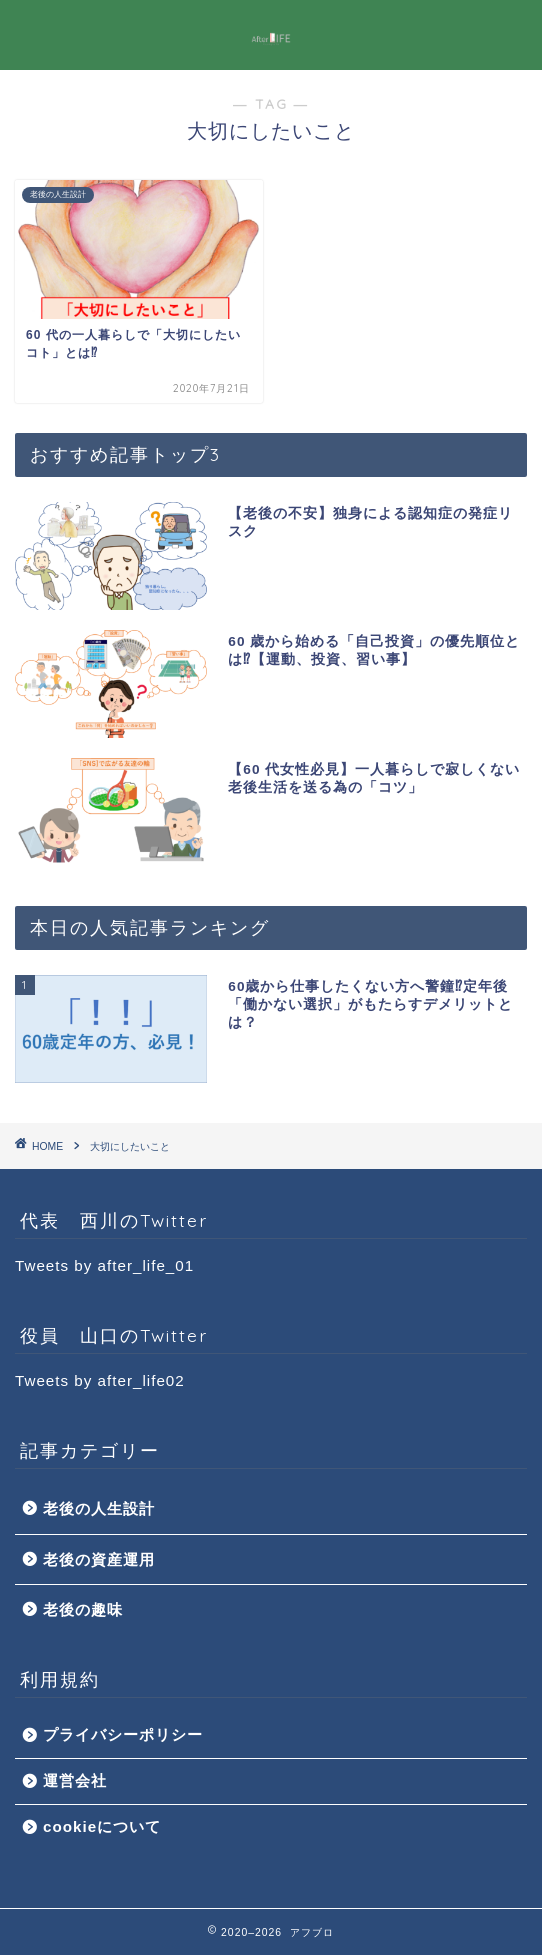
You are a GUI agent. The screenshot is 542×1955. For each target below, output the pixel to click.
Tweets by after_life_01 (104, 1265)
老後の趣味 (83, 1609)
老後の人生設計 (99, 1508)
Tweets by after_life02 (100, 1380)
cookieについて (102, 1826)
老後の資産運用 (99, 1559)
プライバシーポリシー (123, 1734)
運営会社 (75, 1780)
